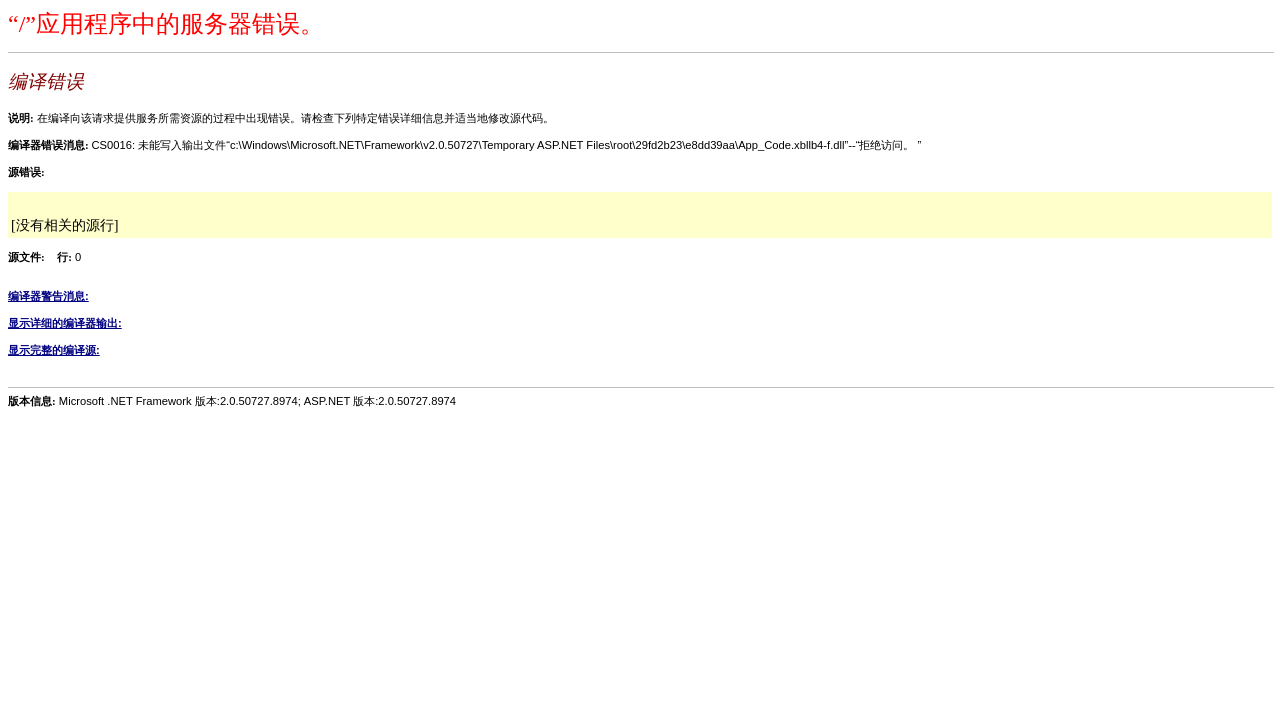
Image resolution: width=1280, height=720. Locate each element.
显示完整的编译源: (54, 350)
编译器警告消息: (48, 296)
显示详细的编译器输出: (65, 323)
